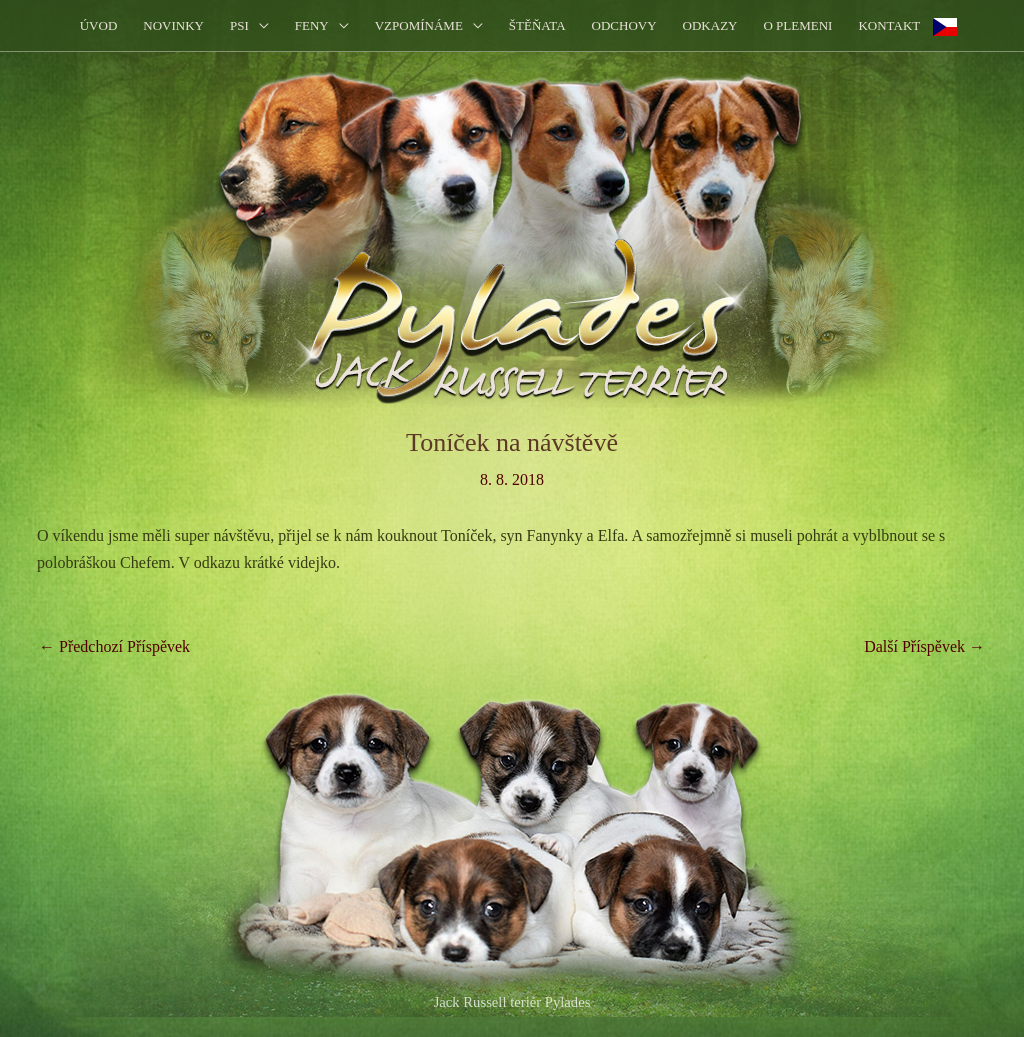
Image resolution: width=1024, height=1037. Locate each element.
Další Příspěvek (924, 646)
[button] (249, 25)
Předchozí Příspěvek (114, 646)
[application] (259, 25)
